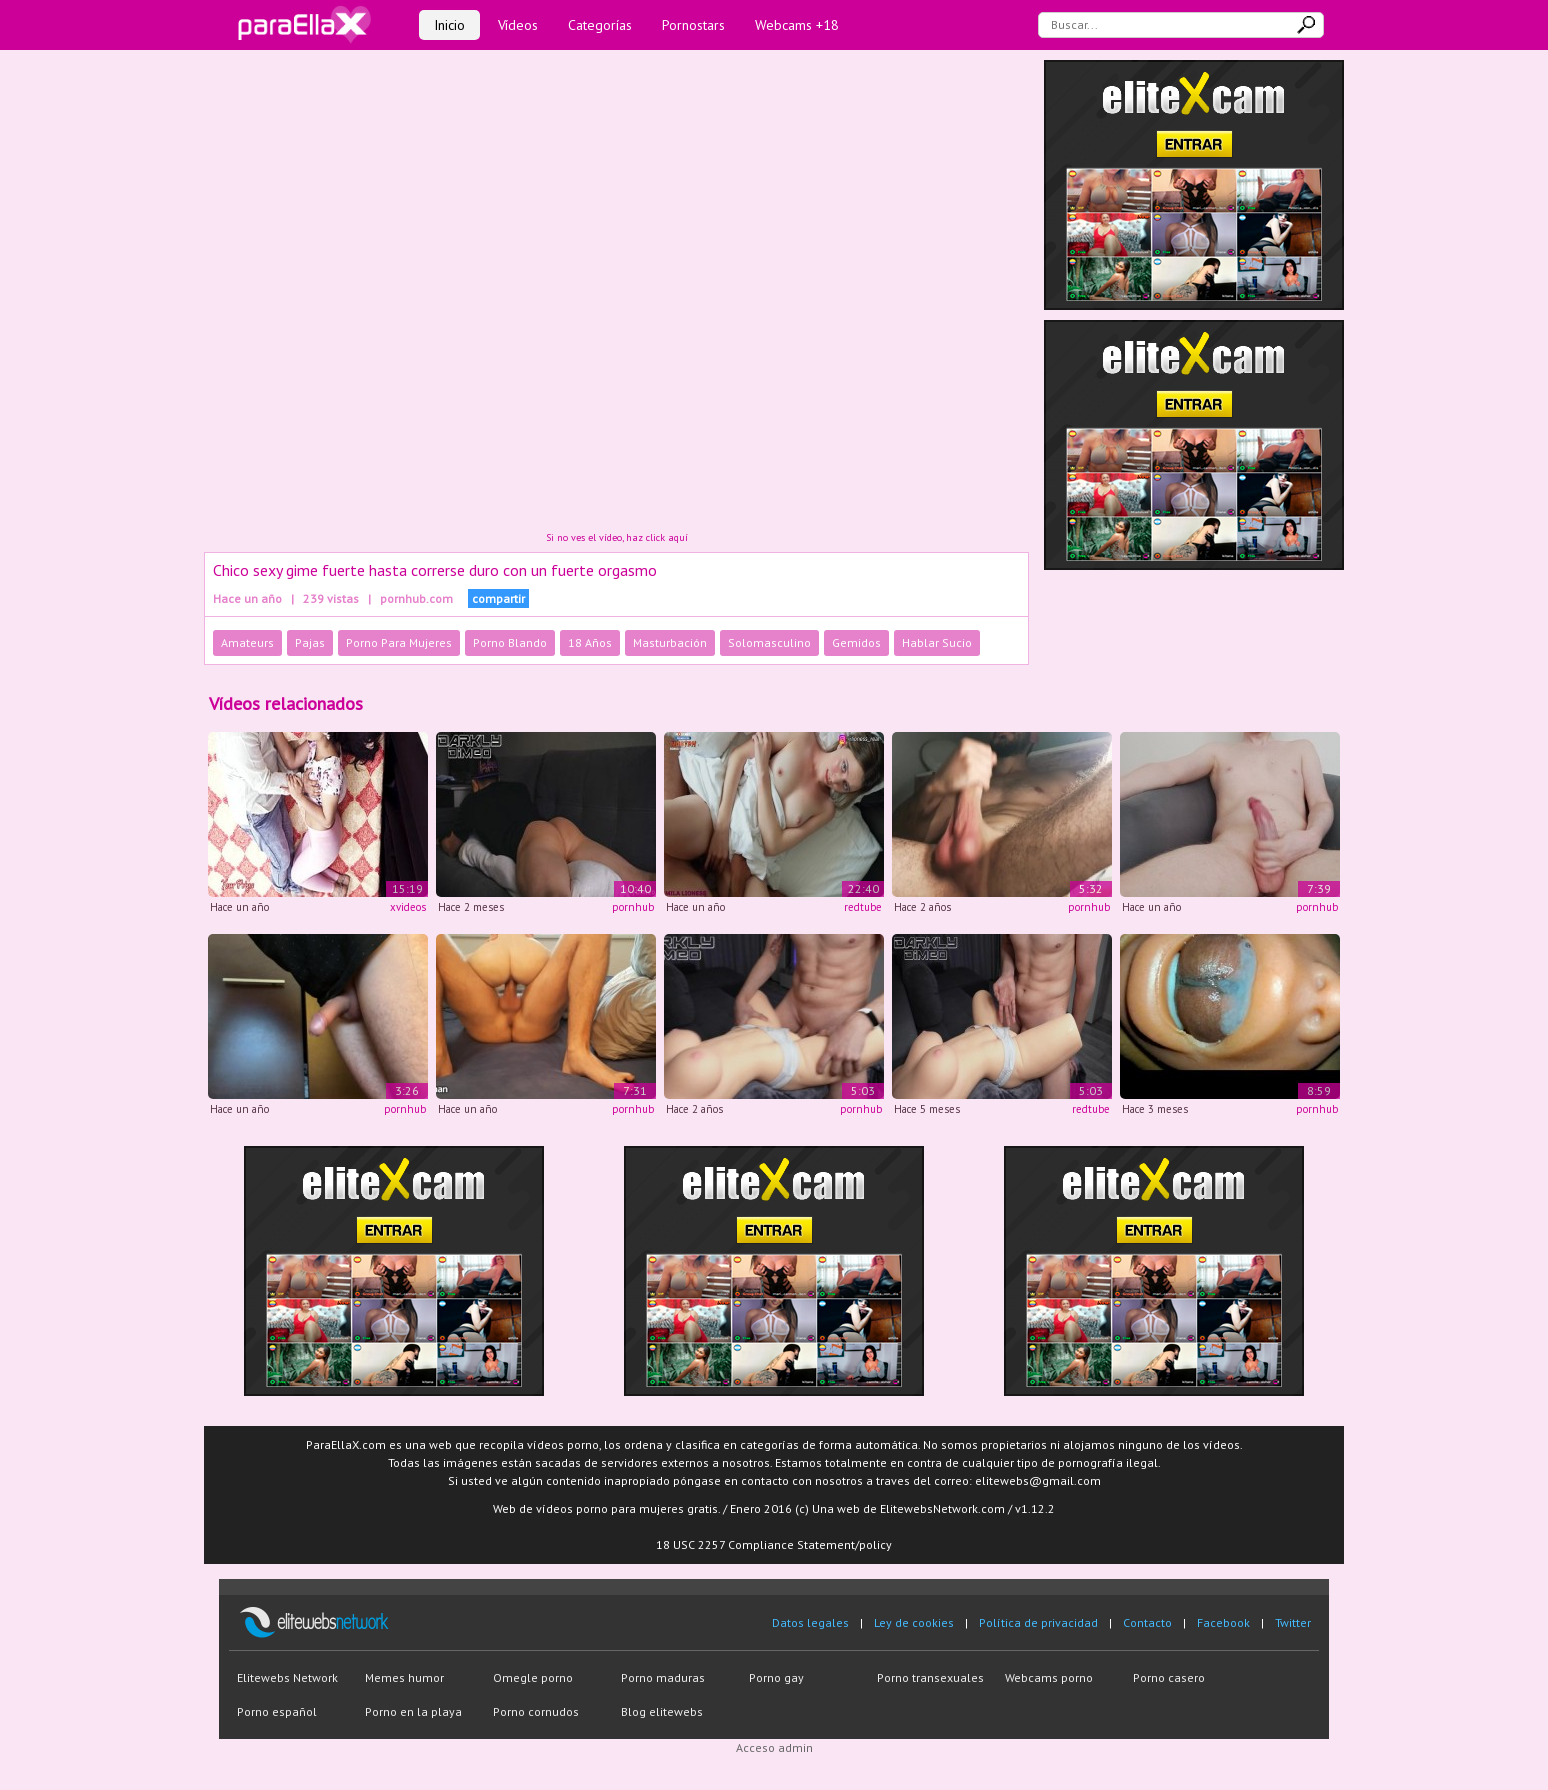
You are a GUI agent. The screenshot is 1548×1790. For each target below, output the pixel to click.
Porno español (277, 1711)
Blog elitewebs (662, 1711)
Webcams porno (1049, 1677)
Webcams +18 (797, 25)
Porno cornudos (536, 1711)
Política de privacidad (1038, 1622)
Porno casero (1169, 1677)
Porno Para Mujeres (399, 642)
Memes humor (404, 1677)
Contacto (1147, 1622)
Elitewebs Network (287, 1677)
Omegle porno (533, 1677)
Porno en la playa (413, 1711)
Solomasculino (769, 642)
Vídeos (518, 25)
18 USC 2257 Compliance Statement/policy (774, 1544)
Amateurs (247, 642)
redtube (863, 907)
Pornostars (693, 25)
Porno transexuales (930, 1677)
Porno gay (776, 1677)
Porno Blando (510, 642)
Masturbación (670, 642)
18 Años (590, 642)
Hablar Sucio (937, 642)
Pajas (310, 642)
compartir (498, 598)
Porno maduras (663, 1677)
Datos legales (810, 1622)
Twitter (1293, 1622)
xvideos (408, 907)
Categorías (600, 25)
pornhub (633, 907)
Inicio (449, 25)
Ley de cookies (914, 1622)
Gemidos (856, 642)
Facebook (1223, 1622)
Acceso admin (774, 1747)
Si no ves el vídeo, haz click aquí (617, 537)
